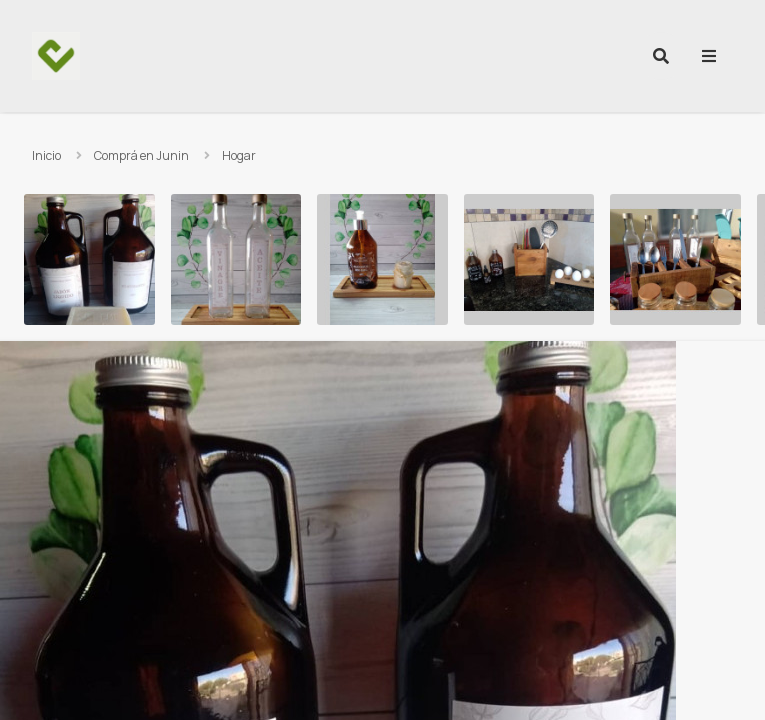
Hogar (239, 155)
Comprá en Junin (141, 155)
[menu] (709, 56)
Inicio (46, 155)
